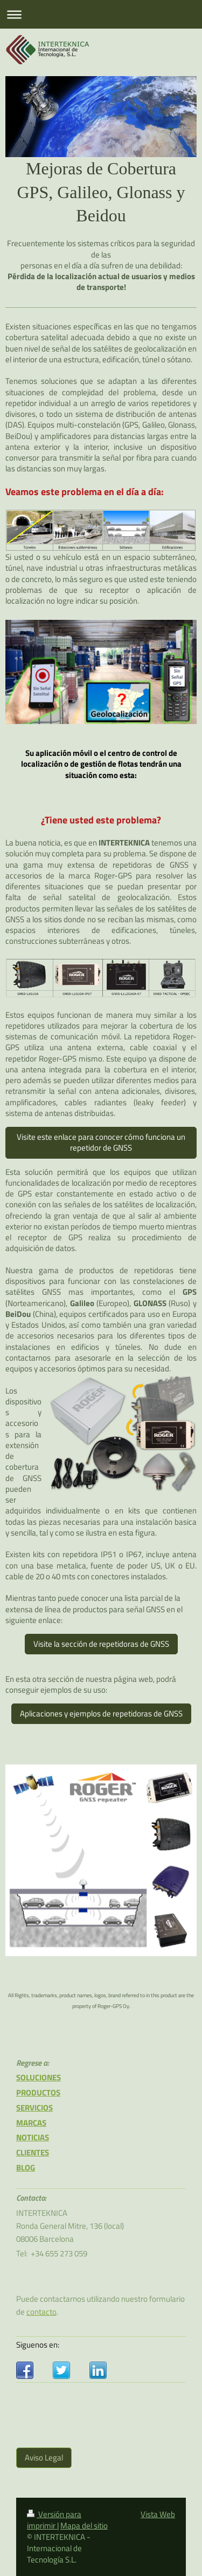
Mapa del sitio (84, 2525)
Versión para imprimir (54, 2520)
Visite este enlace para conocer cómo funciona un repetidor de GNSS (101, 1142)
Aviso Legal (44, 2457)
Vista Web (158, 2514)
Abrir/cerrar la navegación (101, 14)
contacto (41, 2311)
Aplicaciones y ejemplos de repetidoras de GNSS (101, 1713)
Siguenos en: (37, 2344)
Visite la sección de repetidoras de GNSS (101, 1644)
